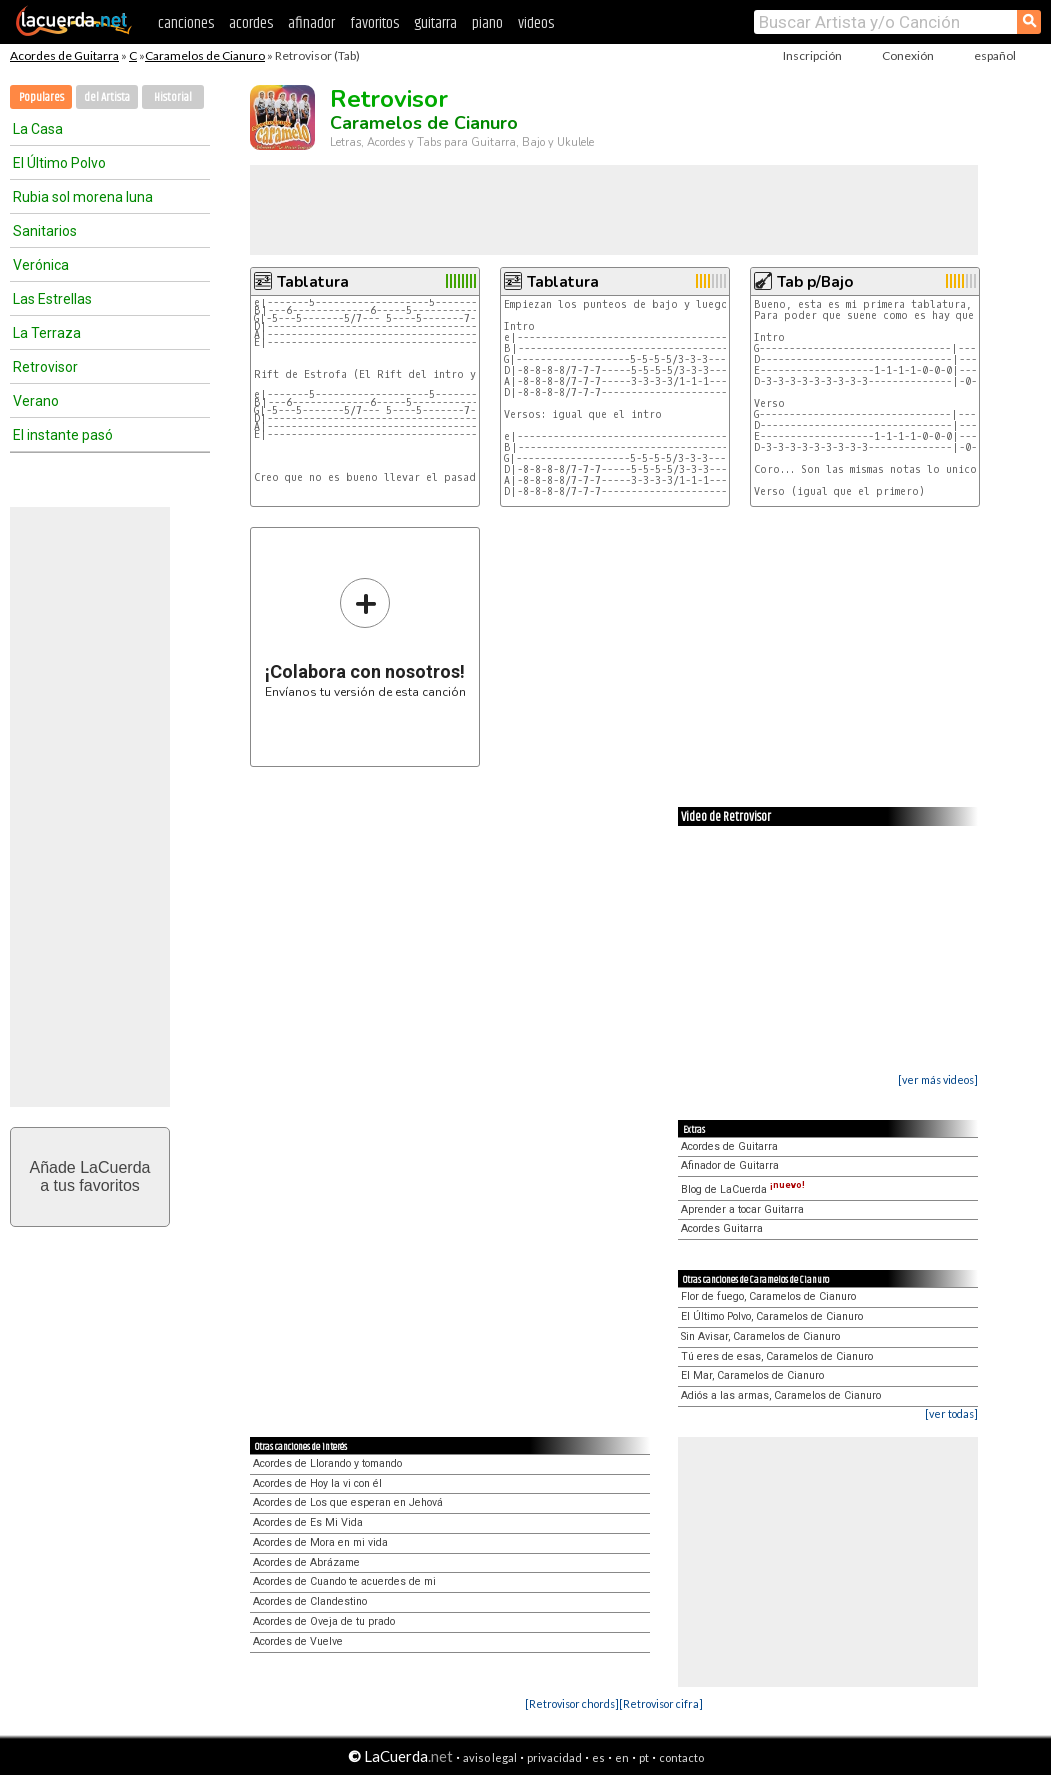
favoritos (374, 23)
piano (487, 23)
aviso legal (490, 1757)
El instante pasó (63, 435)
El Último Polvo (59, 163)
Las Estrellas (52, 299)
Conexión (908, 55)
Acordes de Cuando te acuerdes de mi (344, 1581)
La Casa (38, 129)
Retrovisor (45, 367)
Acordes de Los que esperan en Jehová (348, 1502)
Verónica (41, 265)
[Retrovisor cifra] (661, 1703)
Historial (173, 97)
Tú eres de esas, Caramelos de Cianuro (777, 1356)
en (622, 1757)
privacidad (554, 1757)
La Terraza (47, 333)
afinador (311, 23)
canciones (186, 23)
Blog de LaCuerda (743, 1189)
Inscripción (812, 55)
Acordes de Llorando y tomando (327, 1463)
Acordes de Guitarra (64, 55)
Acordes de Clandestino (310, 1601)
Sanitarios (45, 231)
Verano (36, 401)
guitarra (435, 23)
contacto (681, 1757)
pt (644, 1757)
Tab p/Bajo (815, 282)
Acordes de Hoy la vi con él (317, 1483)
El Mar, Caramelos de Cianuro (752, 1375)
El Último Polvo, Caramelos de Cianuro (772, 1316)
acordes (251, 23)
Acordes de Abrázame (306, 1562)
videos (536, 23)
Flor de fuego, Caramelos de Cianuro (768, 1296)
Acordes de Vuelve (298, 1641)
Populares (41, 97)
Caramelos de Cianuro (205, 55)
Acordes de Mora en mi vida (320, 1542)
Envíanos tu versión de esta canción (365, 637)
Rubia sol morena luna (83, 197)
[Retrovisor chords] (572, 1703)
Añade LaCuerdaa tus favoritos (90, 1176)
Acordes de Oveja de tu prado (324, 1621)
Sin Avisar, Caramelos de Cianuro (760, 1336)
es (598, 1757)
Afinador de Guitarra (730, 1165)
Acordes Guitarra (722, 1228)
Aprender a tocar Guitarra (742, 1209)
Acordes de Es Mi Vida (308, 1522)
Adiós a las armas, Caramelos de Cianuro (781, 1395)
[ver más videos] (938, 1079)
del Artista (107, 97)
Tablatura (313, 282)
